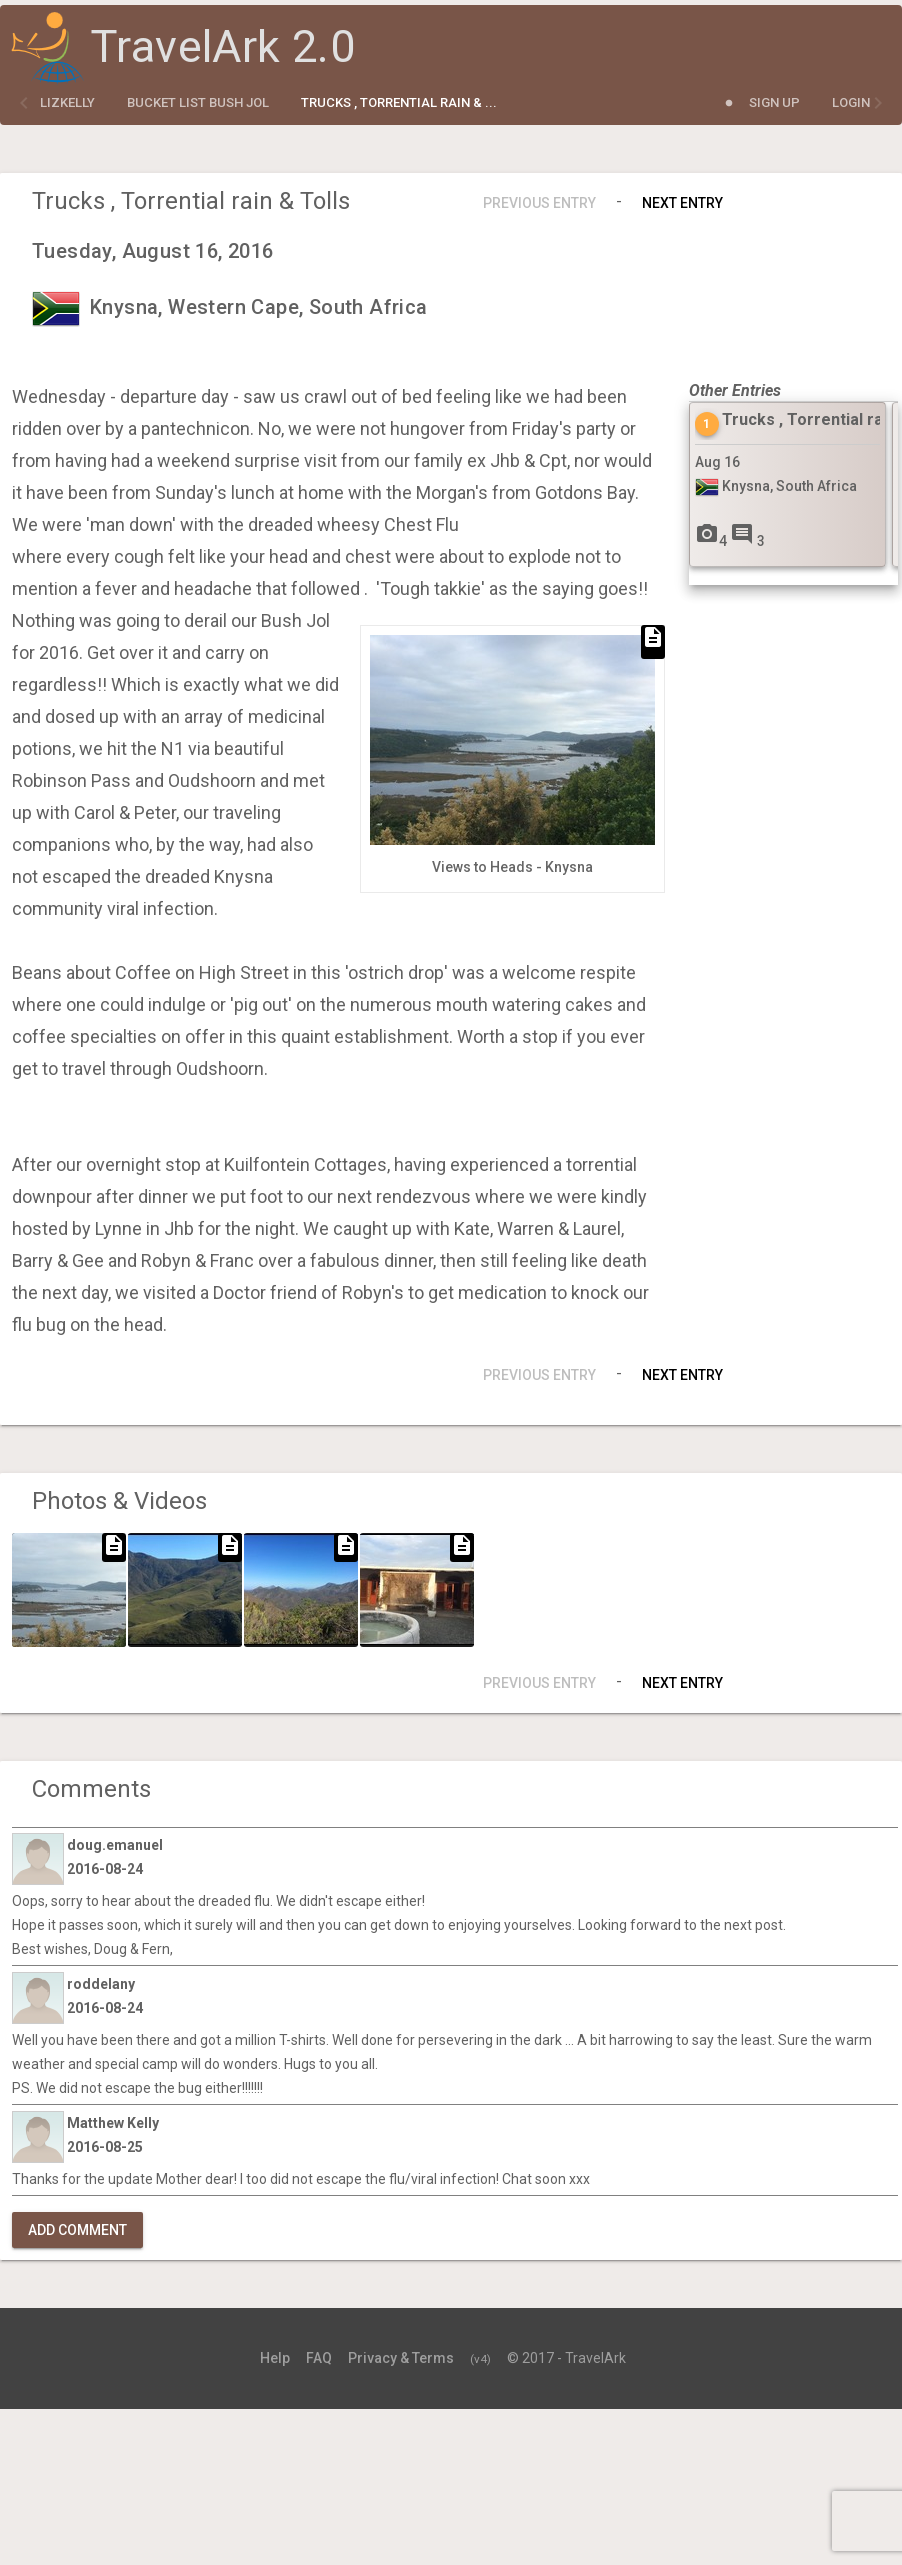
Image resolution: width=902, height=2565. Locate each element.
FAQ (319, 2358)
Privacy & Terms (401, 2358)
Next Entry (682, 203)
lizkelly (67, 102)
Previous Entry (539, 203)
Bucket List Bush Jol (198, 102)
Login (851, 102)
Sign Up (774, 102)
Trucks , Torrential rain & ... (399, 102)
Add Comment (77, 2230)
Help (275, 2358)
